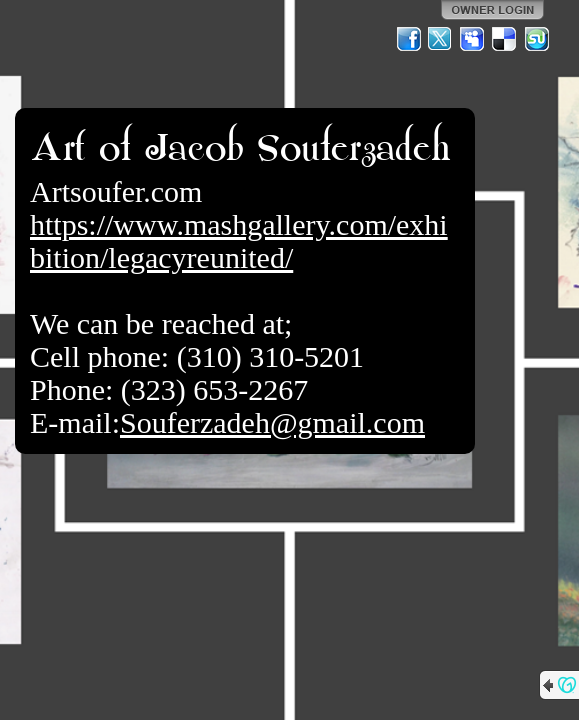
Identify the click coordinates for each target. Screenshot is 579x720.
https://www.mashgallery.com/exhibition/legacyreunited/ (239, 241)
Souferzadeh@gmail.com (272, 422)
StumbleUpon (537, 39)
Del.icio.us (505, 39)
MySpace (473, 39)
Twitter (441, 39)
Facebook (409, 39)
